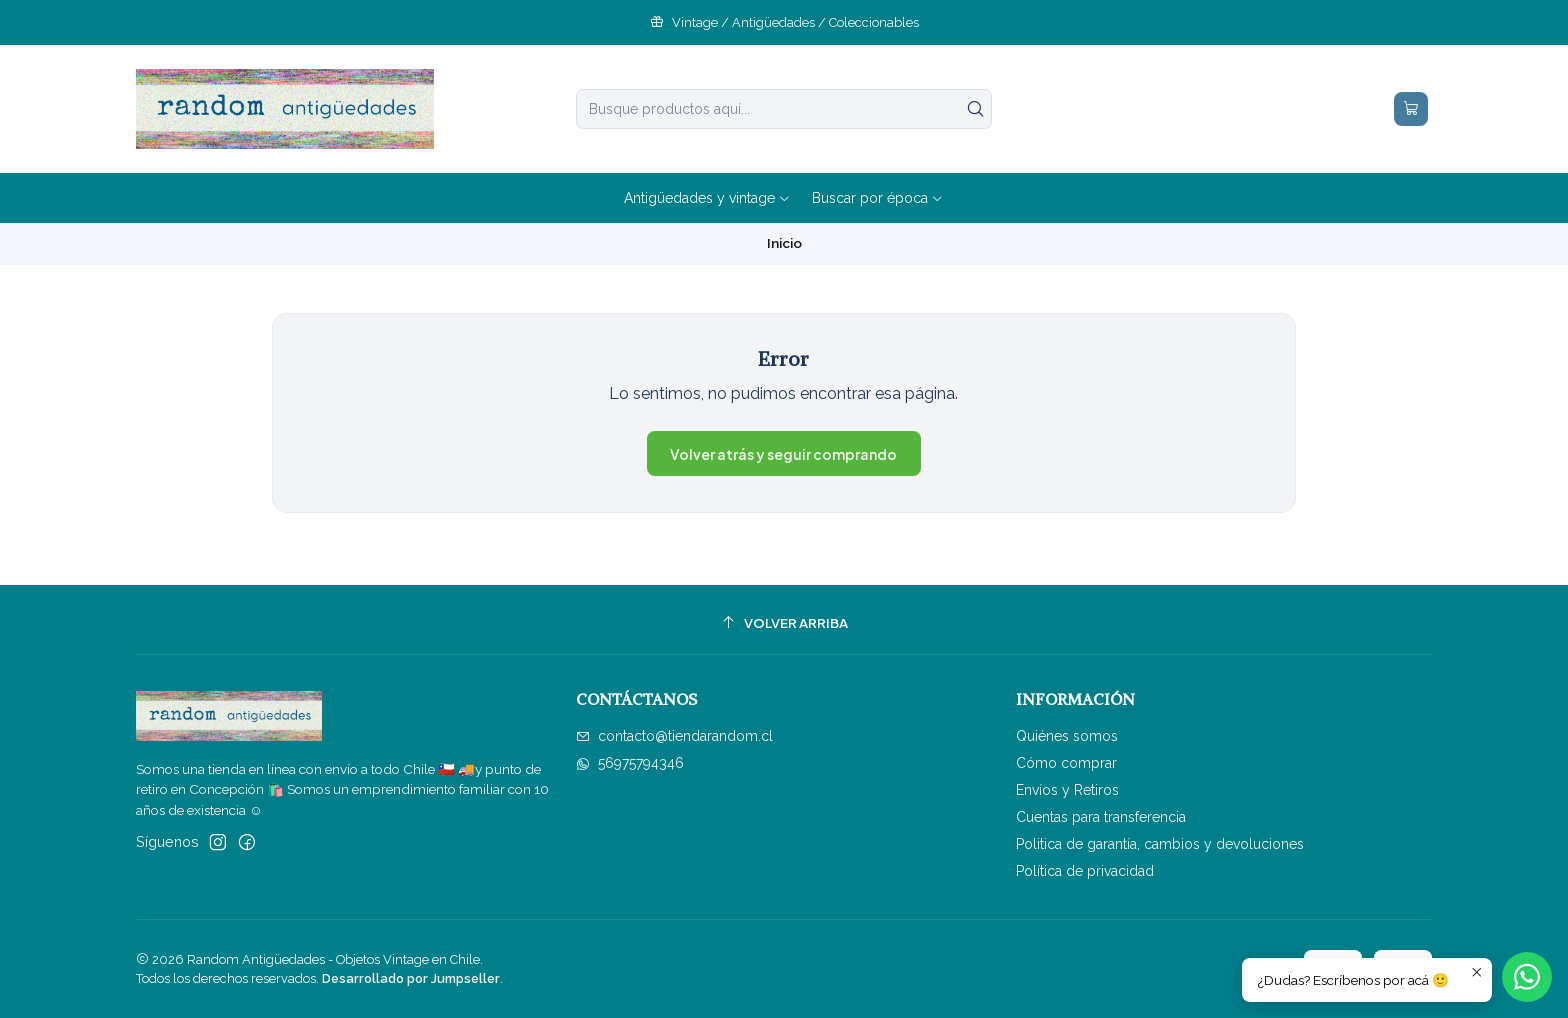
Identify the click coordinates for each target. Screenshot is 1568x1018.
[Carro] (1411, 109)
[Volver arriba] (784, 622)
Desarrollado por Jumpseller (411, 978)
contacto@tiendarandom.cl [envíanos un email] (674, 736)
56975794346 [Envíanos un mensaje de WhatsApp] (630, 763)
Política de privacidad (1085, 871)
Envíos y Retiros (1067, 790)
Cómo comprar (1066, 763)
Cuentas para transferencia (1101, 817)
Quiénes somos (1067, 736)
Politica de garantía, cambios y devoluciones (1160, 844)
